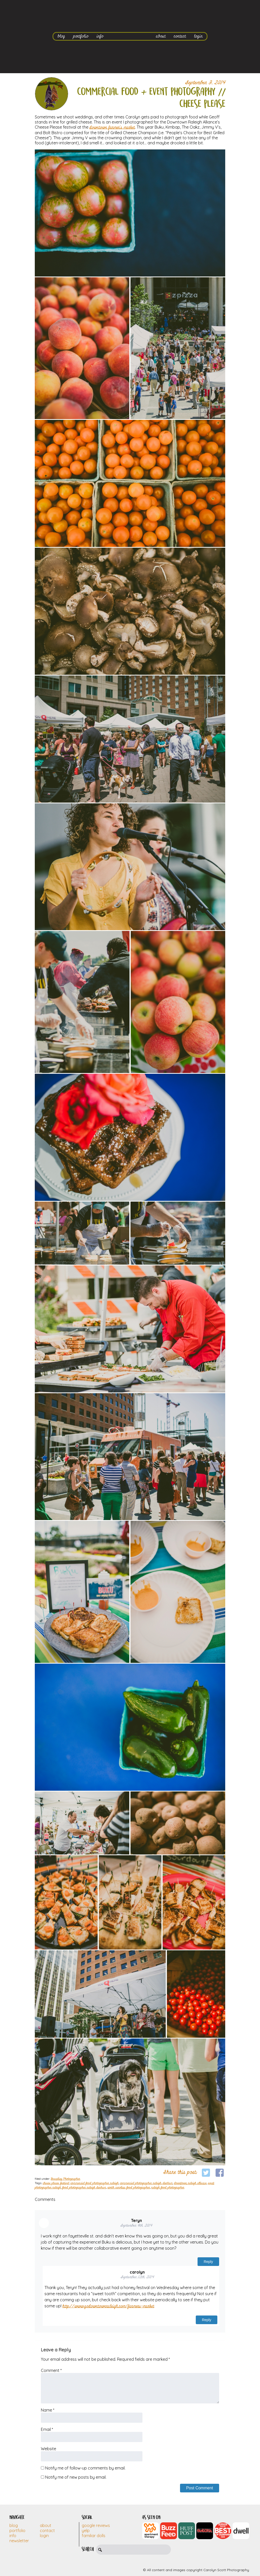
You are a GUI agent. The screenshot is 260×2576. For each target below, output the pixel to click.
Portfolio (17, 2530)
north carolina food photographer (128, 2187)
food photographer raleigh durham (84, 2187)
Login (44, 2535)
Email (47, 2429)
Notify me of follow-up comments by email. (85, 2468)
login (198, 36)
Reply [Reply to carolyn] (206, 2320)
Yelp (86, 2530)
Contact (47, 2530)
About (45, 2525)
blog (61, 36)
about (161, 36)
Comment (51, 2370)
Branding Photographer (65, 2179)
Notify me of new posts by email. (75, 2477)
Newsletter (19, 2540)
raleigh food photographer (167, 2187)
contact (180, 36)
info (99, 36)
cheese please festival (56, 2183)
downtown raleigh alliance (190, 2183)
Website (48, 2448)
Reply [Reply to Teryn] (208, 2262)
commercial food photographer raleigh (94, 2183)
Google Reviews (96, 2525)
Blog (13, 2525)
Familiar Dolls (93, 2535)
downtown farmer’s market (112, 127)
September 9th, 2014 (136, 2225)
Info (12, 2535)
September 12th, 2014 (137, 2277)
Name (47, 2410)
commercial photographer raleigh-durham (146, 2183)
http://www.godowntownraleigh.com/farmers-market (108, 2306)
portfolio (80, 36)
